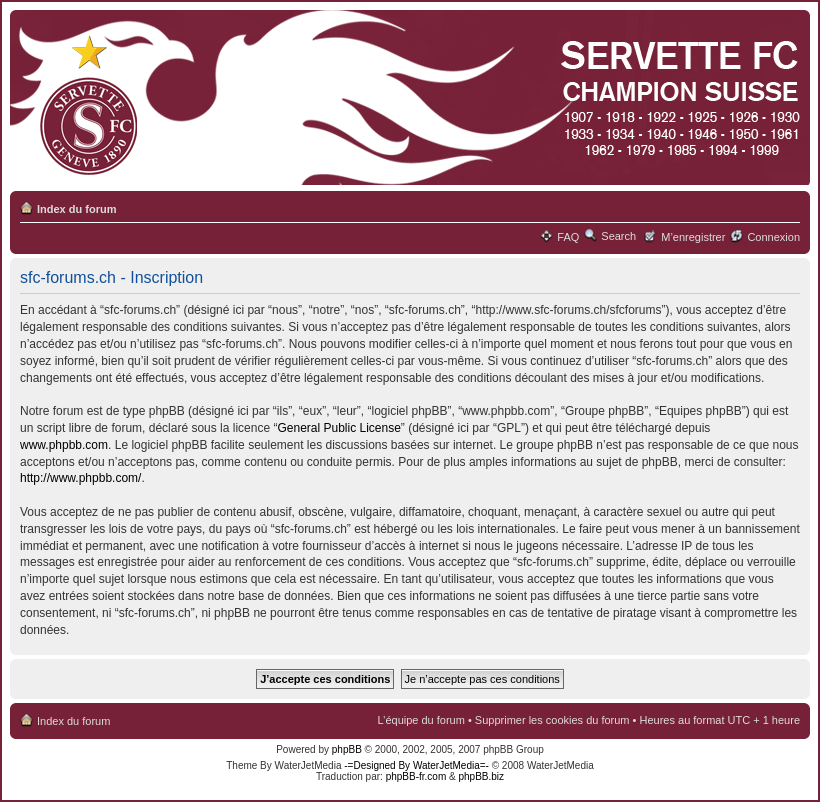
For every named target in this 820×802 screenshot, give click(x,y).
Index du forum (76, 209)
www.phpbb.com (64, 445)
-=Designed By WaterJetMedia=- (416, 765)
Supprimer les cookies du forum (552, 720)
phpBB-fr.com (416, 776)
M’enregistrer (693, 237)
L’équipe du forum (420, 720)
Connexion (773, 237)
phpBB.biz (481, 776)
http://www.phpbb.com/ (80, 478)
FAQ (568, 237)
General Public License (338, 428)
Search (618, 236)
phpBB (347, 749)
